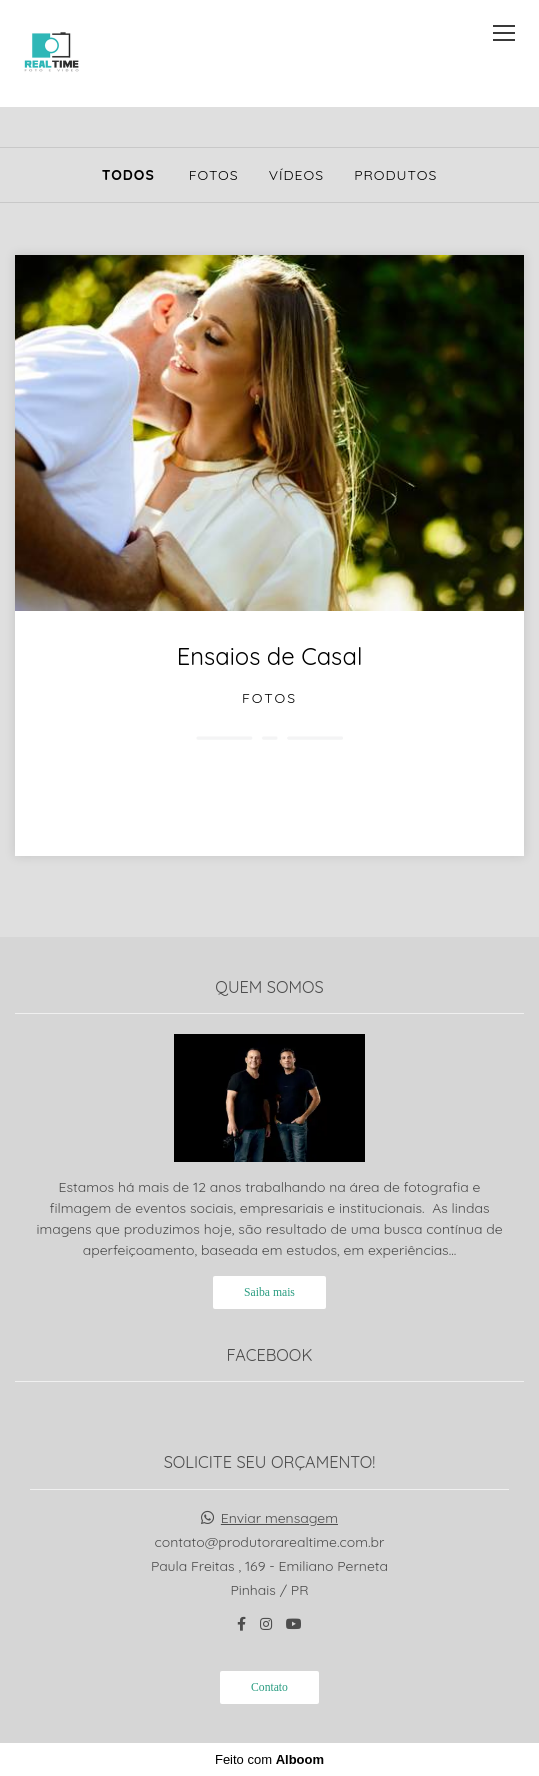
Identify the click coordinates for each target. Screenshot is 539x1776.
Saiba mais (269, 1292)
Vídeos (296, 175)
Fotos (214, 175)
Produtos (395, 175)
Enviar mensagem (279, 1518)
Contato (269, 1687)
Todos (128, 175)
